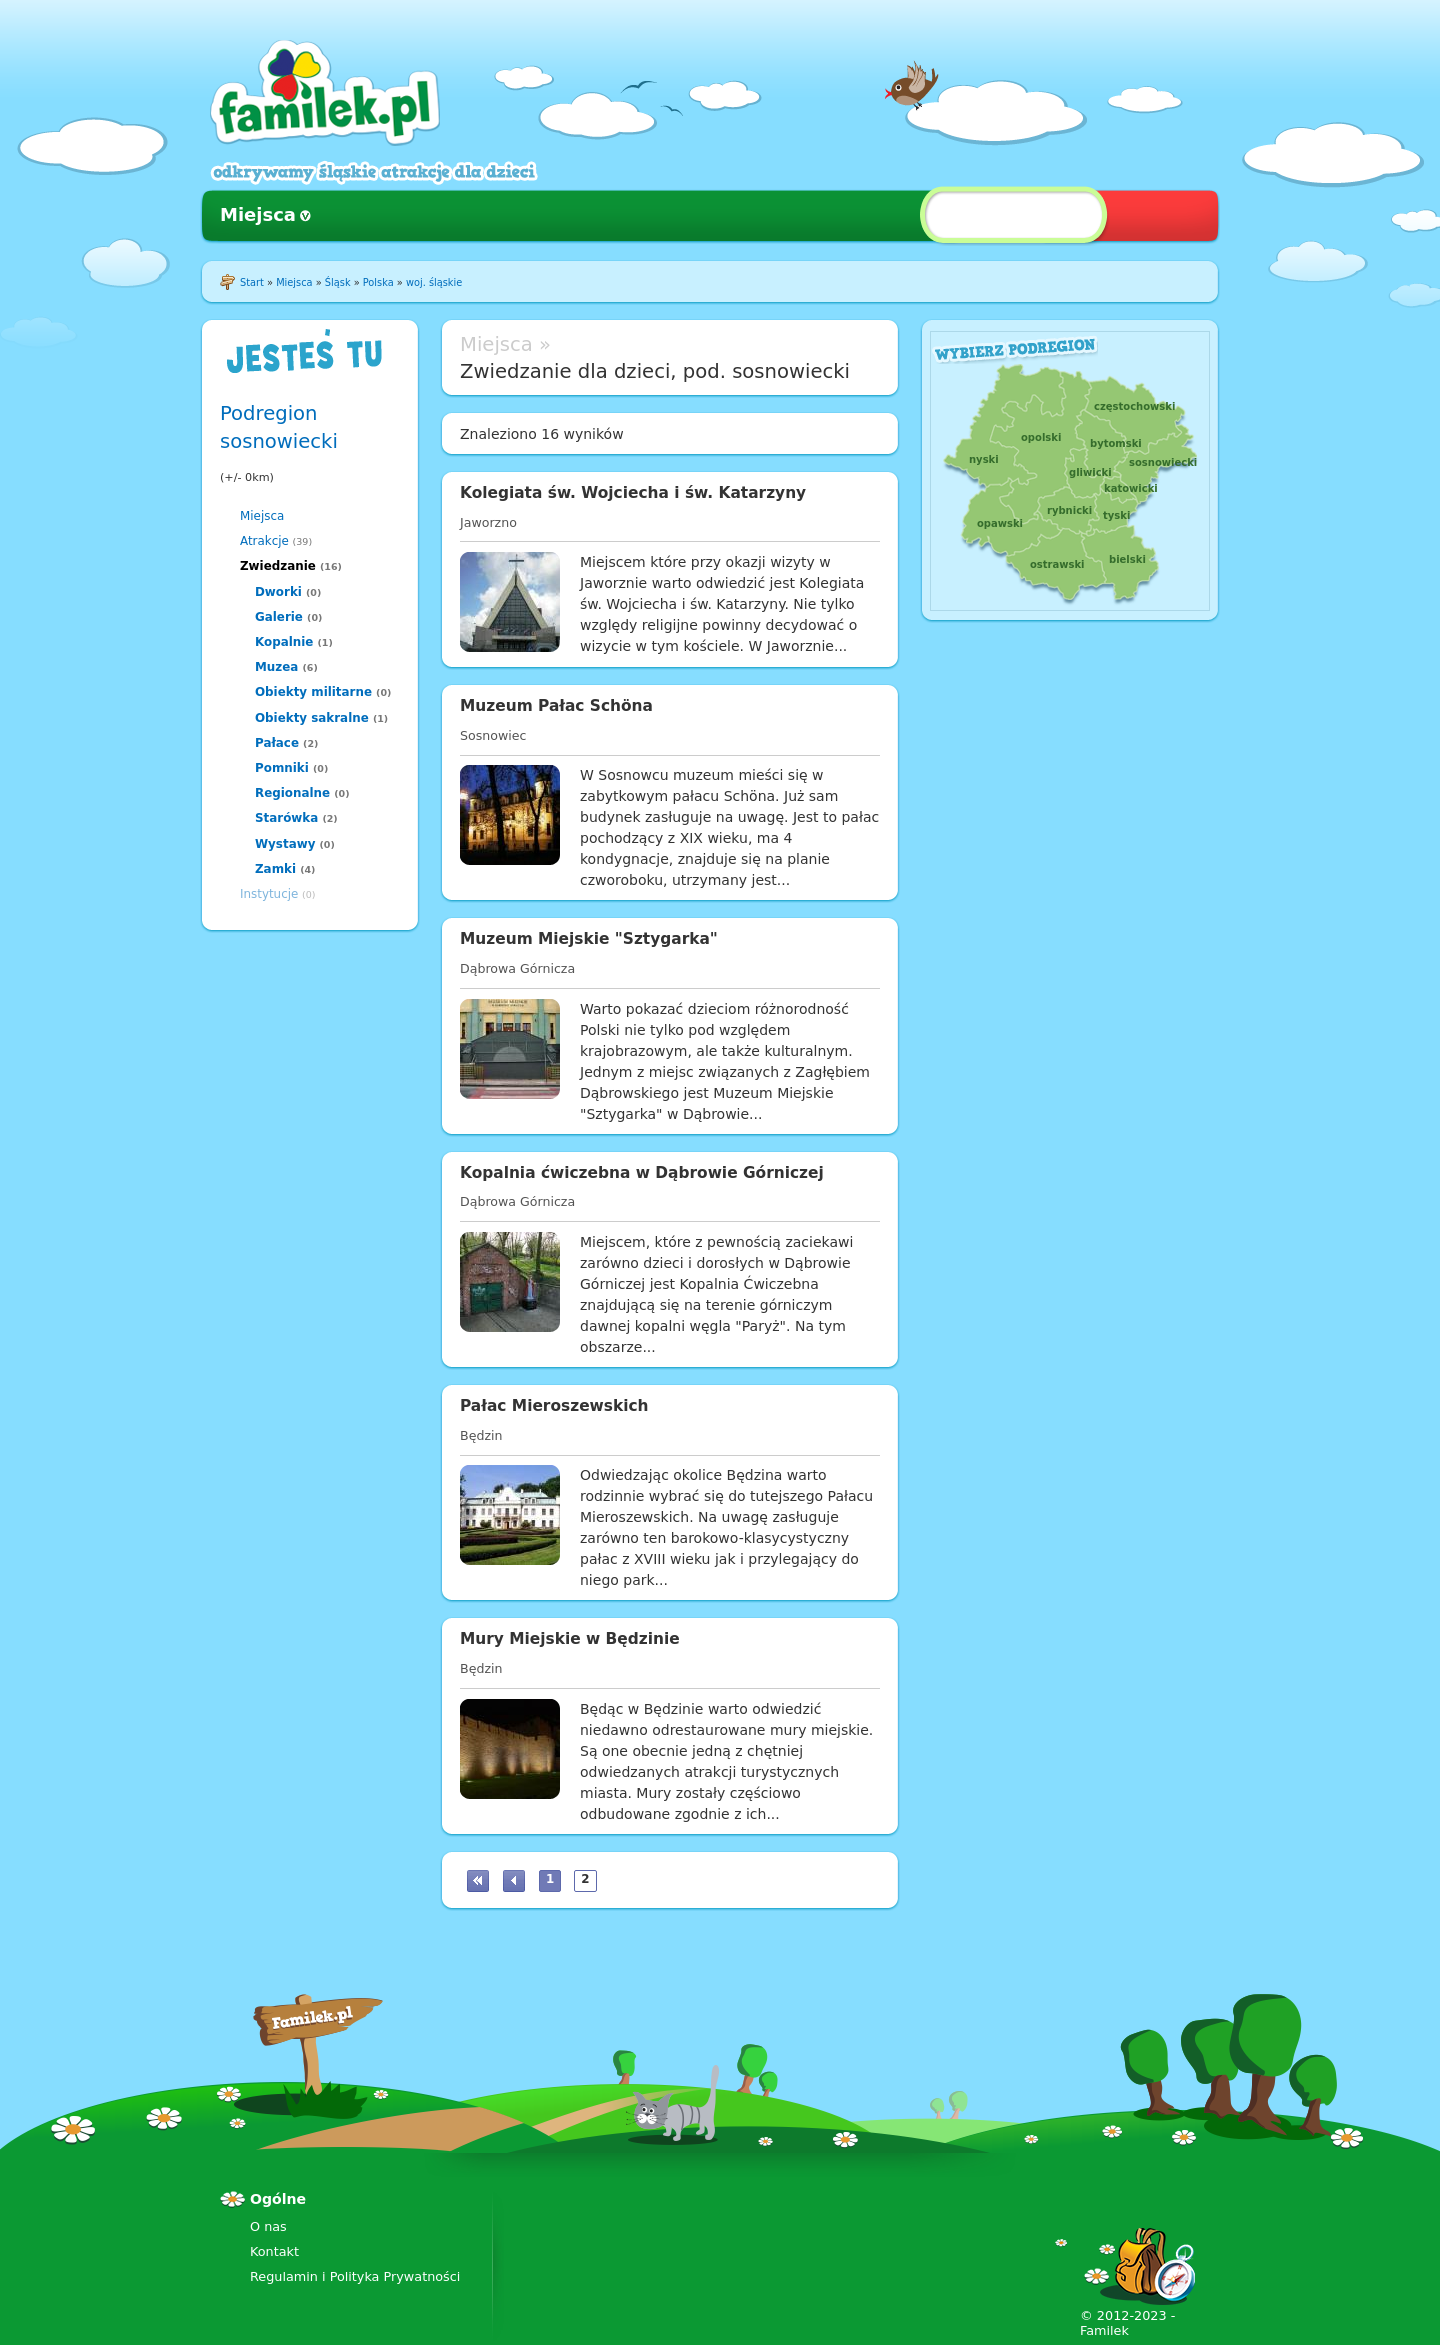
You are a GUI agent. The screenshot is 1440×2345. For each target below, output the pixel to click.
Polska (378, 282)
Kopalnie (284, 642)
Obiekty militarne (313, 692)
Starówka (286, 818)
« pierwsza (478, 1881)
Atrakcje (264, 541)
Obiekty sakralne (312, 718)
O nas (268, 2226)
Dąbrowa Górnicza (517, 968)
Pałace (277, 743)
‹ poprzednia (514, 1881)
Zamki (275, 869)
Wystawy (285, 844)
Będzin (481, 1435)
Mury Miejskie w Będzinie (570, 1639)
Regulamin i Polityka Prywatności (355, 2276)
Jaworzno (488, 522)
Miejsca (258, 214)
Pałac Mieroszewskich (554, 1406)
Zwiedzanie (278, 566)
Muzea (276, 667)
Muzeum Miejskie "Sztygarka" (589, 939)
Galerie (279, 617)
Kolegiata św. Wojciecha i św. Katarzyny (633, 493)
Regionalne (292, 793)
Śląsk (338, 282)
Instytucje (269, 894)
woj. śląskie (434, 282)
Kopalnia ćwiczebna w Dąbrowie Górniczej (642, 1173)
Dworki (278, 592)
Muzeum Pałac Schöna (556, 706)
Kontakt (274, 2251)
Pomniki (282, 768)
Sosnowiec (493, 735)
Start (252, 282)
